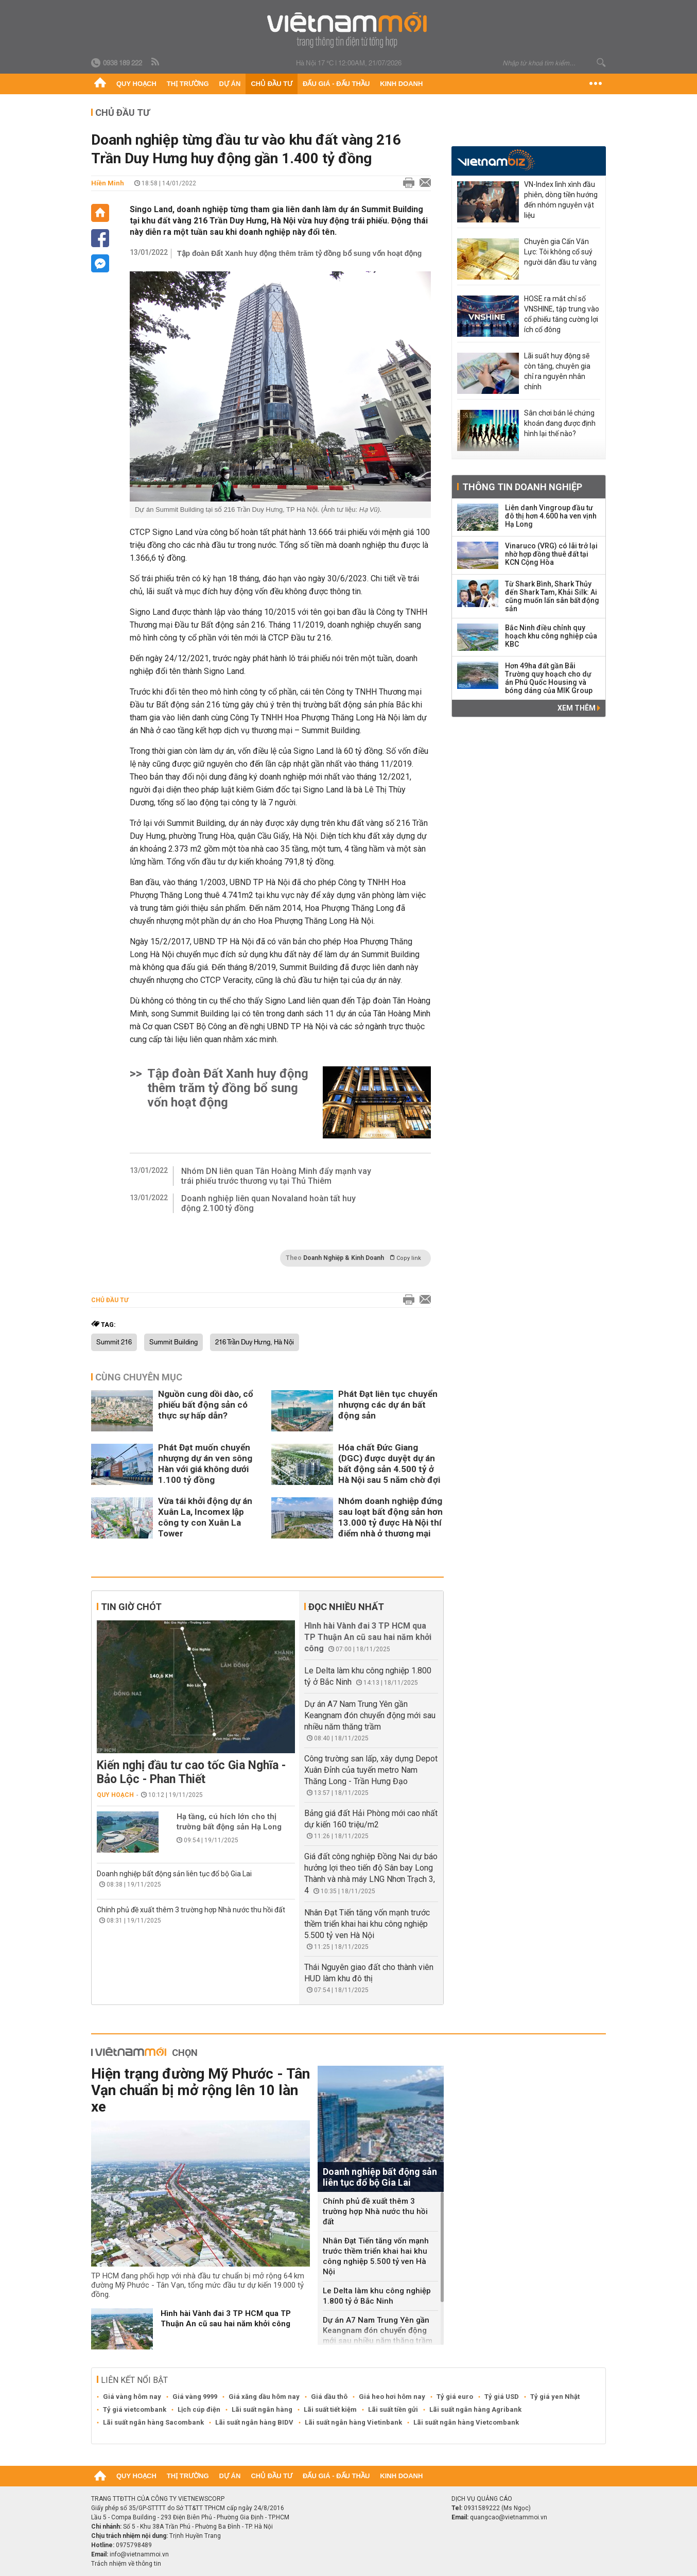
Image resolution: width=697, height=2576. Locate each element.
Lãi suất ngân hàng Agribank (475, 2409)
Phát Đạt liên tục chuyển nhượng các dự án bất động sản (388, 1405)
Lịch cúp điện (199, 2409)
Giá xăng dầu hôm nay (264, 2396)
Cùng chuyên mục (138, 1377)
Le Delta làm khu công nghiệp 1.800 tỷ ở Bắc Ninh (377, 2296)
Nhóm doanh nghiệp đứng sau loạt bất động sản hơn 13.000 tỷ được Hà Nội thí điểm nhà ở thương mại (390, 1517)
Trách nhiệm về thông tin (126, 2563)
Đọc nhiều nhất (346, 1606)
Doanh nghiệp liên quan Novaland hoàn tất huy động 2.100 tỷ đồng (268, 1203)
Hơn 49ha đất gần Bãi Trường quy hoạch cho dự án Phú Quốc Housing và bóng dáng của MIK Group (549, 678)
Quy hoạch (136, 84)
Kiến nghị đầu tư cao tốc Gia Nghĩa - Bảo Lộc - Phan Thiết (191, 1772)
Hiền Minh (107, 183)
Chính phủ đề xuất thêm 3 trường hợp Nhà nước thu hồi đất (191, 1910)
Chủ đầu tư (271, 84)
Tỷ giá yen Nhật (555, 2396)
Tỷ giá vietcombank (134, 2409)
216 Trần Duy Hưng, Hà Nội (254, 1342)
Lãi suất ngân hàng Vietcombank (466, 2422)
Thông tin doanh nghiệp (522, 486)
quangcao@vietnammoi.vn (508, 2517)
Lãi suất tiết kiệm (330, 2409)
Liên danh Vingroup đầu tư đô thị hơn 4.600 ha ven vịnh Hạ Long (551, 516)
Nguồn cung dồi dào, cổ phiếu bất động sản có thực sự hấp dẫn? (205, 1405)
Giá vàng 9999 (194, 2396)
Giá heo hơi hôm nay (392, 2396)
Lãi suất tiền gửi (393, 2409)
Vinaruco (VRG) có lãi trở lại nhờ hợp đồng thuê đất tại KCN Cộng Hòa (551, 554)
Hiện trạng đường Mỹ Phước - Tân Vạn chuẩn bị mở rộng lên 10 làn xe (200, 2090)
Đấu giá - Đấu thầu (336, 84)
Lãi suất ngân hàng (262, 2409)
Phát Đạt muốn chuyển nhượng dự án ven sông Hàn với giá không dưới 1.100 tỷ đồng (205, 1463)
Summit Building (173, 1342)
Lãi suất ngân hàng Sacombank (153, 2422)
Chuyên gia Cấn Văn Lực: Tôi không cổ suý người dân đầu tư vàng (560, 251)
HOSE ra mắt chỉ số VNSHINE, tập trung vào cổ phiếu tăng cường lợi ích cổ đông (561, 314)
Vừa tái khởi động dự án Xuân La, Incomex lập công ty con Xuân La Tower (205, 1517)
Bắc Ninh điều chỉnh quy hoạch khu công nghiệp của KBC (551, 636)
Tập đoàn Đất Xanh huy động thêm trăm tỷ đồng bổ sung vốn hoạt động (299, 253)
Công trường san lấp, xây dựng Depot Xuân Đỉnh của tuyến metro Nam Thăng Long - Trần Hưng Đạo (371, 1770)
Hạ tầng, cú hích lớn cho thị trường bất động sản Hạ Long (229, 1821)
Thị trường (188, 84)
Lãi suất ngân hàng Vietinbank (353, 2422)
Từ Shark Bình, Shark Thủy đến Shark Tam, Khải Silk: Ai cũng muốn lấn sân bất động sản (552, 596)
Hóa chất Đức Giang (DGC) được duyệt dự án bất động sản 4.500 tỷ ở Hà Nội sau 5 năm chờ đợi (389, 1463)
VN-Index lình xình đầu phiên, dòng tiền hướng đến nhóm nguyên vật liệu (561, 199)
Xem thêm (578, 708)
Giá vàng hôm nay (132, 2396)
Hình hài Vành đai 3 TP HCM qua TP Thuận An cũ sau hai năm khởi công (367, 1637)
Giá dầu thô (329, 2396)
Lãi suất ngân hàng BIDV (254, 2422)
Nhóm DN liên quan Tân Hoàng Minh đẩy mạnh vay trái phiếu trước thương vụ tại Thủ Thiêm (276, 1176)
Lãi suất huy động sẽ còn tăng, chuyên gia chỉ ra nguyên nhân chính (557, 371)
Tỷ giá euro (455, 2396)
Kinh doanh (401, 84)
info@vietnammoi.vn (139, 2554)
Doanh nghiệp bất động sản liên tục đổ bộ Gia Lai (174, 1874)
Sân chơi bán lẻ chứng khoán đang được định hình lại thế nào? (560, 423)
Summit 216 (114, 1342)
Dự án (230, 84)
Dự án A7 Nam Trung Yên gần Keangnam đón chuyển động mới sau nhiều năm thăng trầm (369, 1715)
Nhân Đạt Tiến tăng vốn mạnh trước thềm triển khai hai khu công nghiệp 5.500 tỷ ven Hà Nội (367, 1924)
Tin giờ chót (131, 1606)
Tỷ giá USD (501, 2396)
